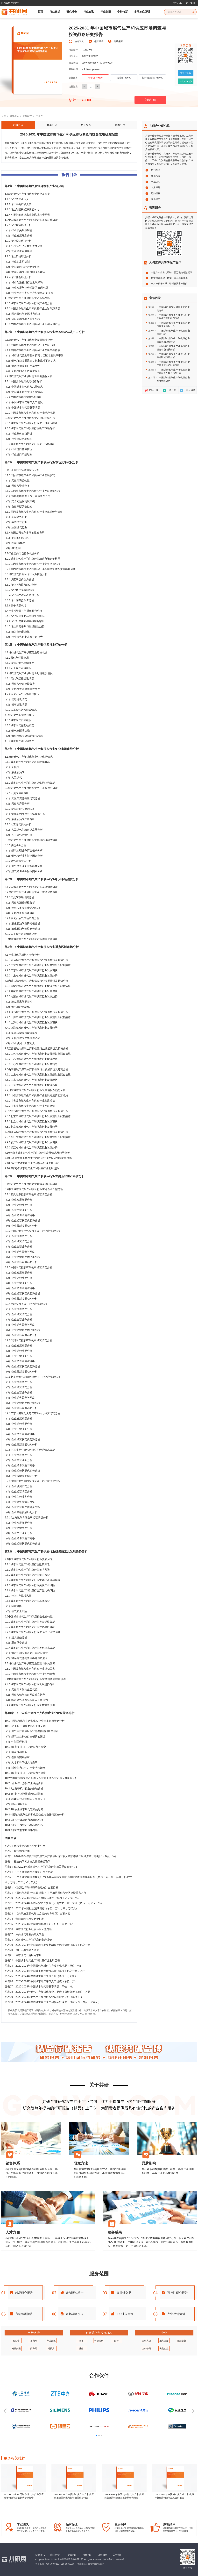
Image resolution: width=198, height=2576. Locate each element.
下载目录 (169, 390)
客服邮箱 (73, 69)
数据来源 (152, 175)
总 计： (74, 100)
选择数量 (73, 86)
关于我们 (190, 3)
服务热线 (73, 62)
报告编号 (73, 49)
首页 (3, 116)
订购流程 (152, 193)
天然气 (39, 116)
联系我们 (152, 199)
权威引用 (152, 181)
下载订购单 (187, 390)
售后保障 (152, 187)
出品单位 (73, 56)
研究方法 (152, 170)
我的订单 (177, 3)
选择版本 (73, 77)
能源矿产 (27, 116)
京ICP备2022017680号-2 (115, 2559)
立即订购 (150, 100)
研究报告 (14, 116)
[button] (5, 2410)
